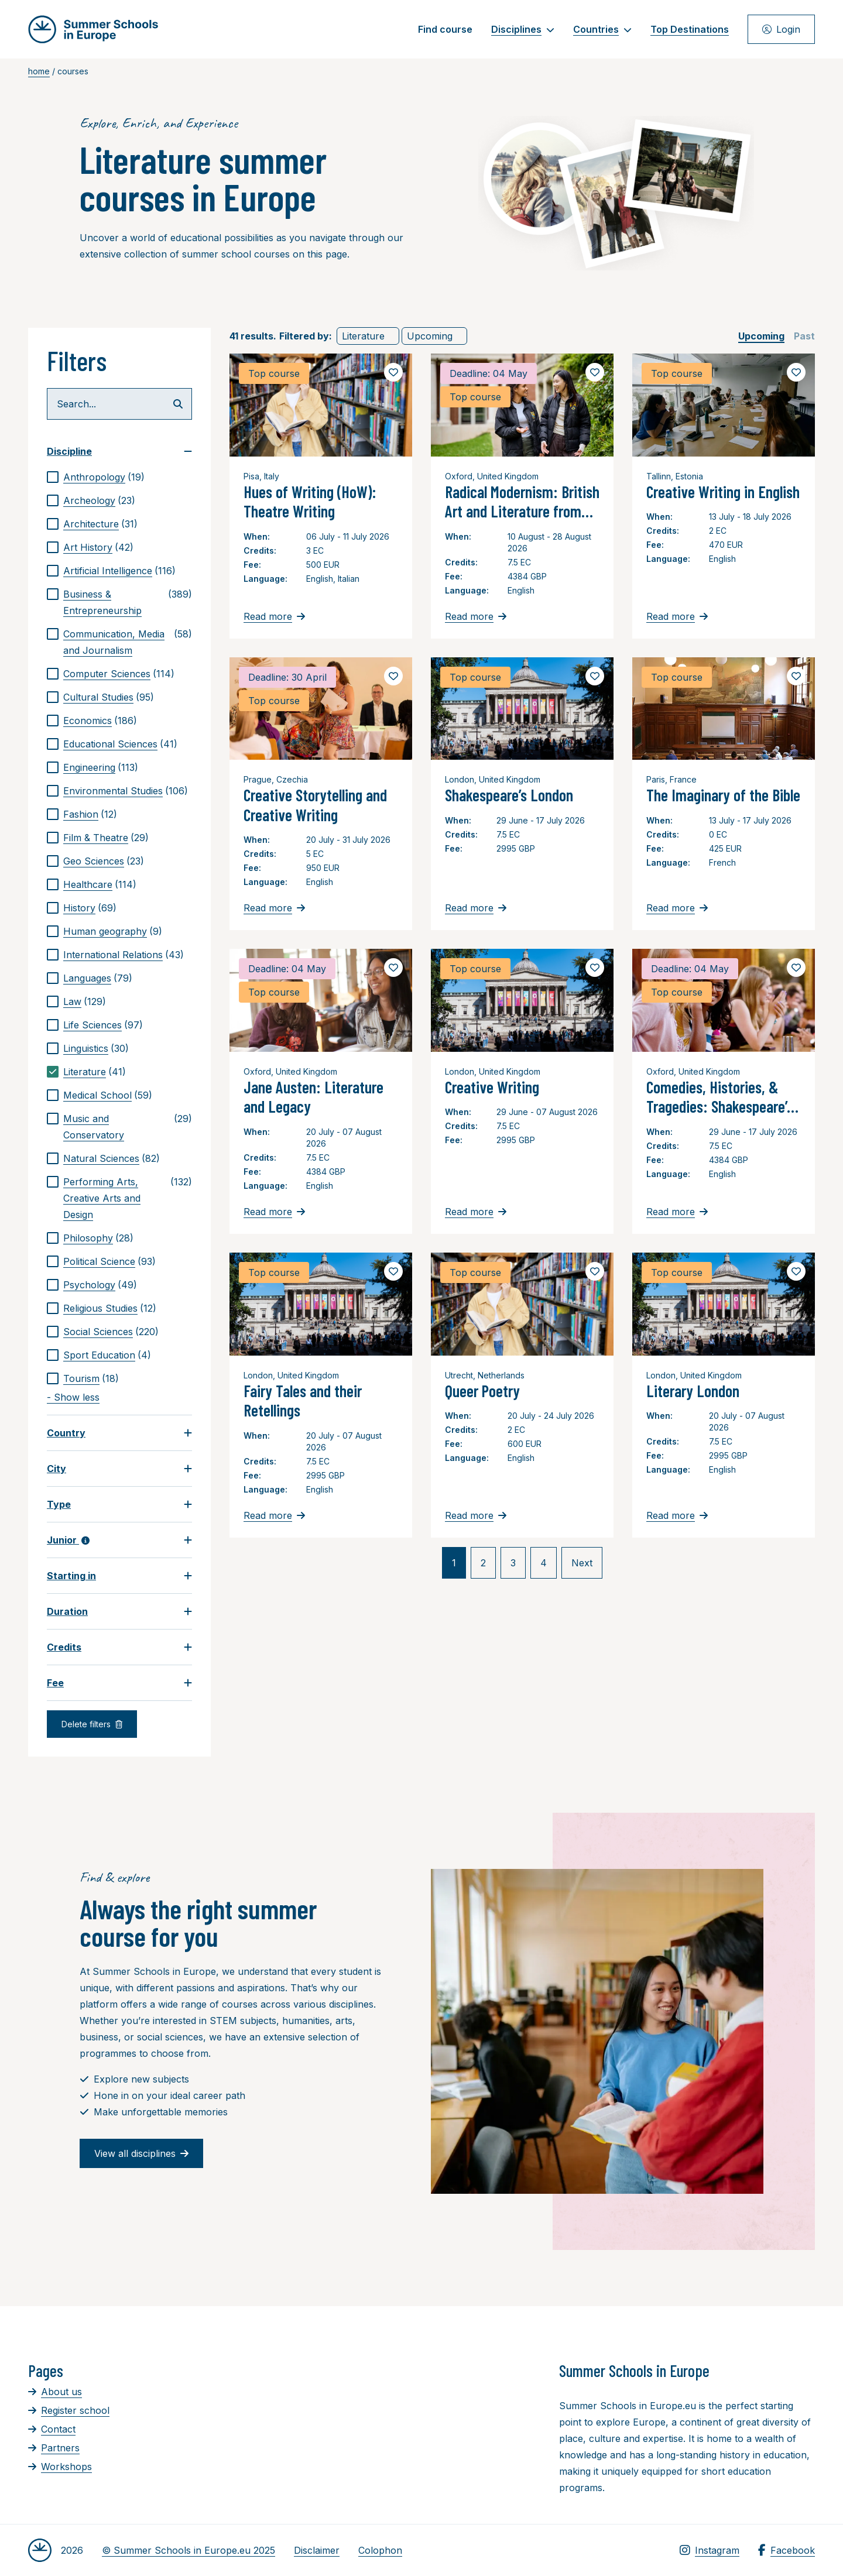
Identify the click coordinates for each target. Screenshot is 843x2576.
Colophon (380, 2550)
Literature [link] (363, 336)
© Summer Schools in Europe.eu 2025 (188, 2550)
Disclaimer (317, 2550)
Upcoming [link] (430, 336)
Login (781, 29)
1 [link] (454, 1563)
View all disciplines (141, 2153)
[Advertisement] (410, 2425)
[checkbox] (119, 477)
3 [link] (513, 1563)
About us (55, 2391)
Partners (54, 2448)
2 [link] (483, 1563)
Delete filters (91, 1724)
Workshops (60, 2466)
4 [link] (543, 1563)
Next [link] (581, 1563)
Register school (68, 2410)
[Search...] (119, 404)
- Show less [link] (73, 1397)
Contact (52, 2429)
